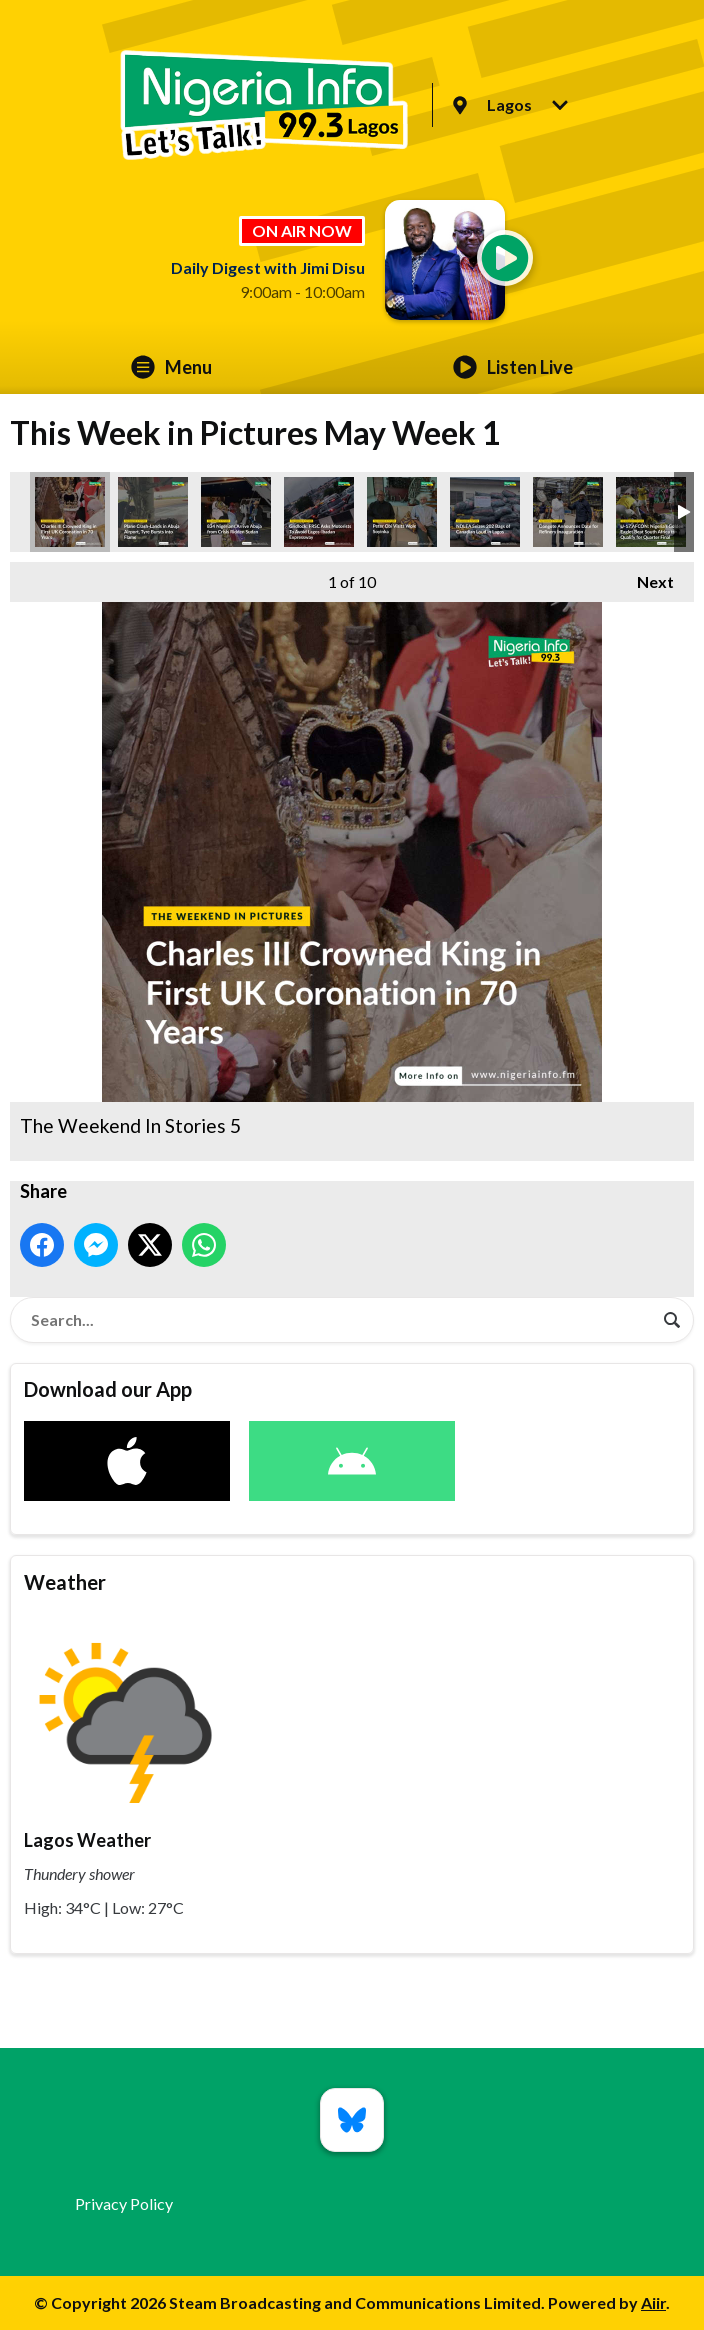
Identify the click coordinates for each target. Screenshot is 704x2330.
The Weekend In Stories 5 (70, 512)
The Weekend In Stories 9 (402, 512)
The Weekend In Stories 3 (236, 512)
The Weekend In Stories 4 (485, 512)
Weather (65, 1582)
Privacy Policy (124, 2203)
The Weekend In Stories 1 (153, 512)
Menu (171, 367)
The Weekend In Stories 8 (319, 512)
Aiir (653, 2302)
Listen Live (513, 367)
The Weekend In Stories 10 (651, 512)
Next (645, 576)
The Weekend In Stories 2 (568, 512)
